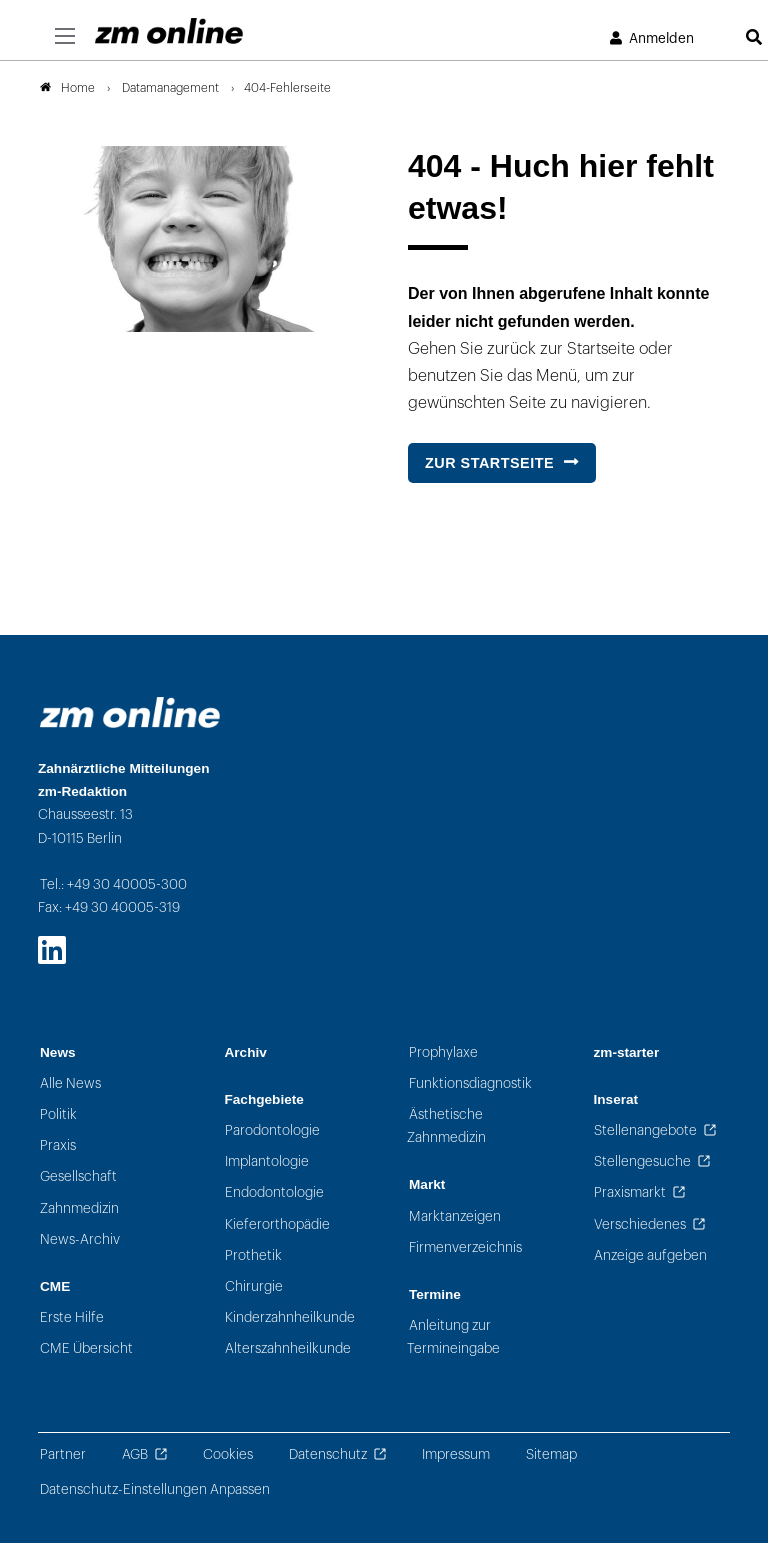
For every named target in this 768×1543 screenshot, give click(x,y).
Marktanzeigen (455, 1216)
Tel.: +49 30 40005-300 (113, 884)
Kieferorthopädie (277, 1224)
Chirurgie (254, 1286)
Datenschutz (328, 1454)
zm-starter (627, 1052)
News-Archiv (80, 1239)
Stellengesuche (642, 1161)
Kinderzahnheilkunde (290, 1317)
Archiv (246, 1052)
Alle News (70, 1083)
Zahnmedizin (79, 1208)
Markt (427, 1184)
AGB (135, 1454)
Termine (435, 1294)
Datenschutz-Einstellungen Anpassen (155, 1489)
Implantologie (267, 1161)
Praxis (58, 1145)
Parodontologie (272, 1130)
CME (55, 1286)
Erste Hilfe (72, 1317)
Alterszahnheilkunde (288, 1348)
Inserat (616, 1099)
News (58, 1052)
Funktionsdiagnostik (470, 1083)
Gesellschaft (78, 1176)
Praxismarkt (630, 1192)
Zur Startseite (489, 463)
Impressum (456, 1454)
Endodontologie (274, 1192)
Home (67, 88)
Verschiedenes (640, 1224)
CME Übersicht (86, 1348)
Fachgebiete (264, 1099)
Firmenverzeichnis (465, 1247)
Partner (63, 1454)
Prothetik (253, 1255)
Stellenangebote (645, 1130)
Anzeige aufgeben (650, 1255)
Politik (58, 1114)
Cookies (228, 1454)
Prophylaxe (443, 1052)
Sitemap (551, 1454)
